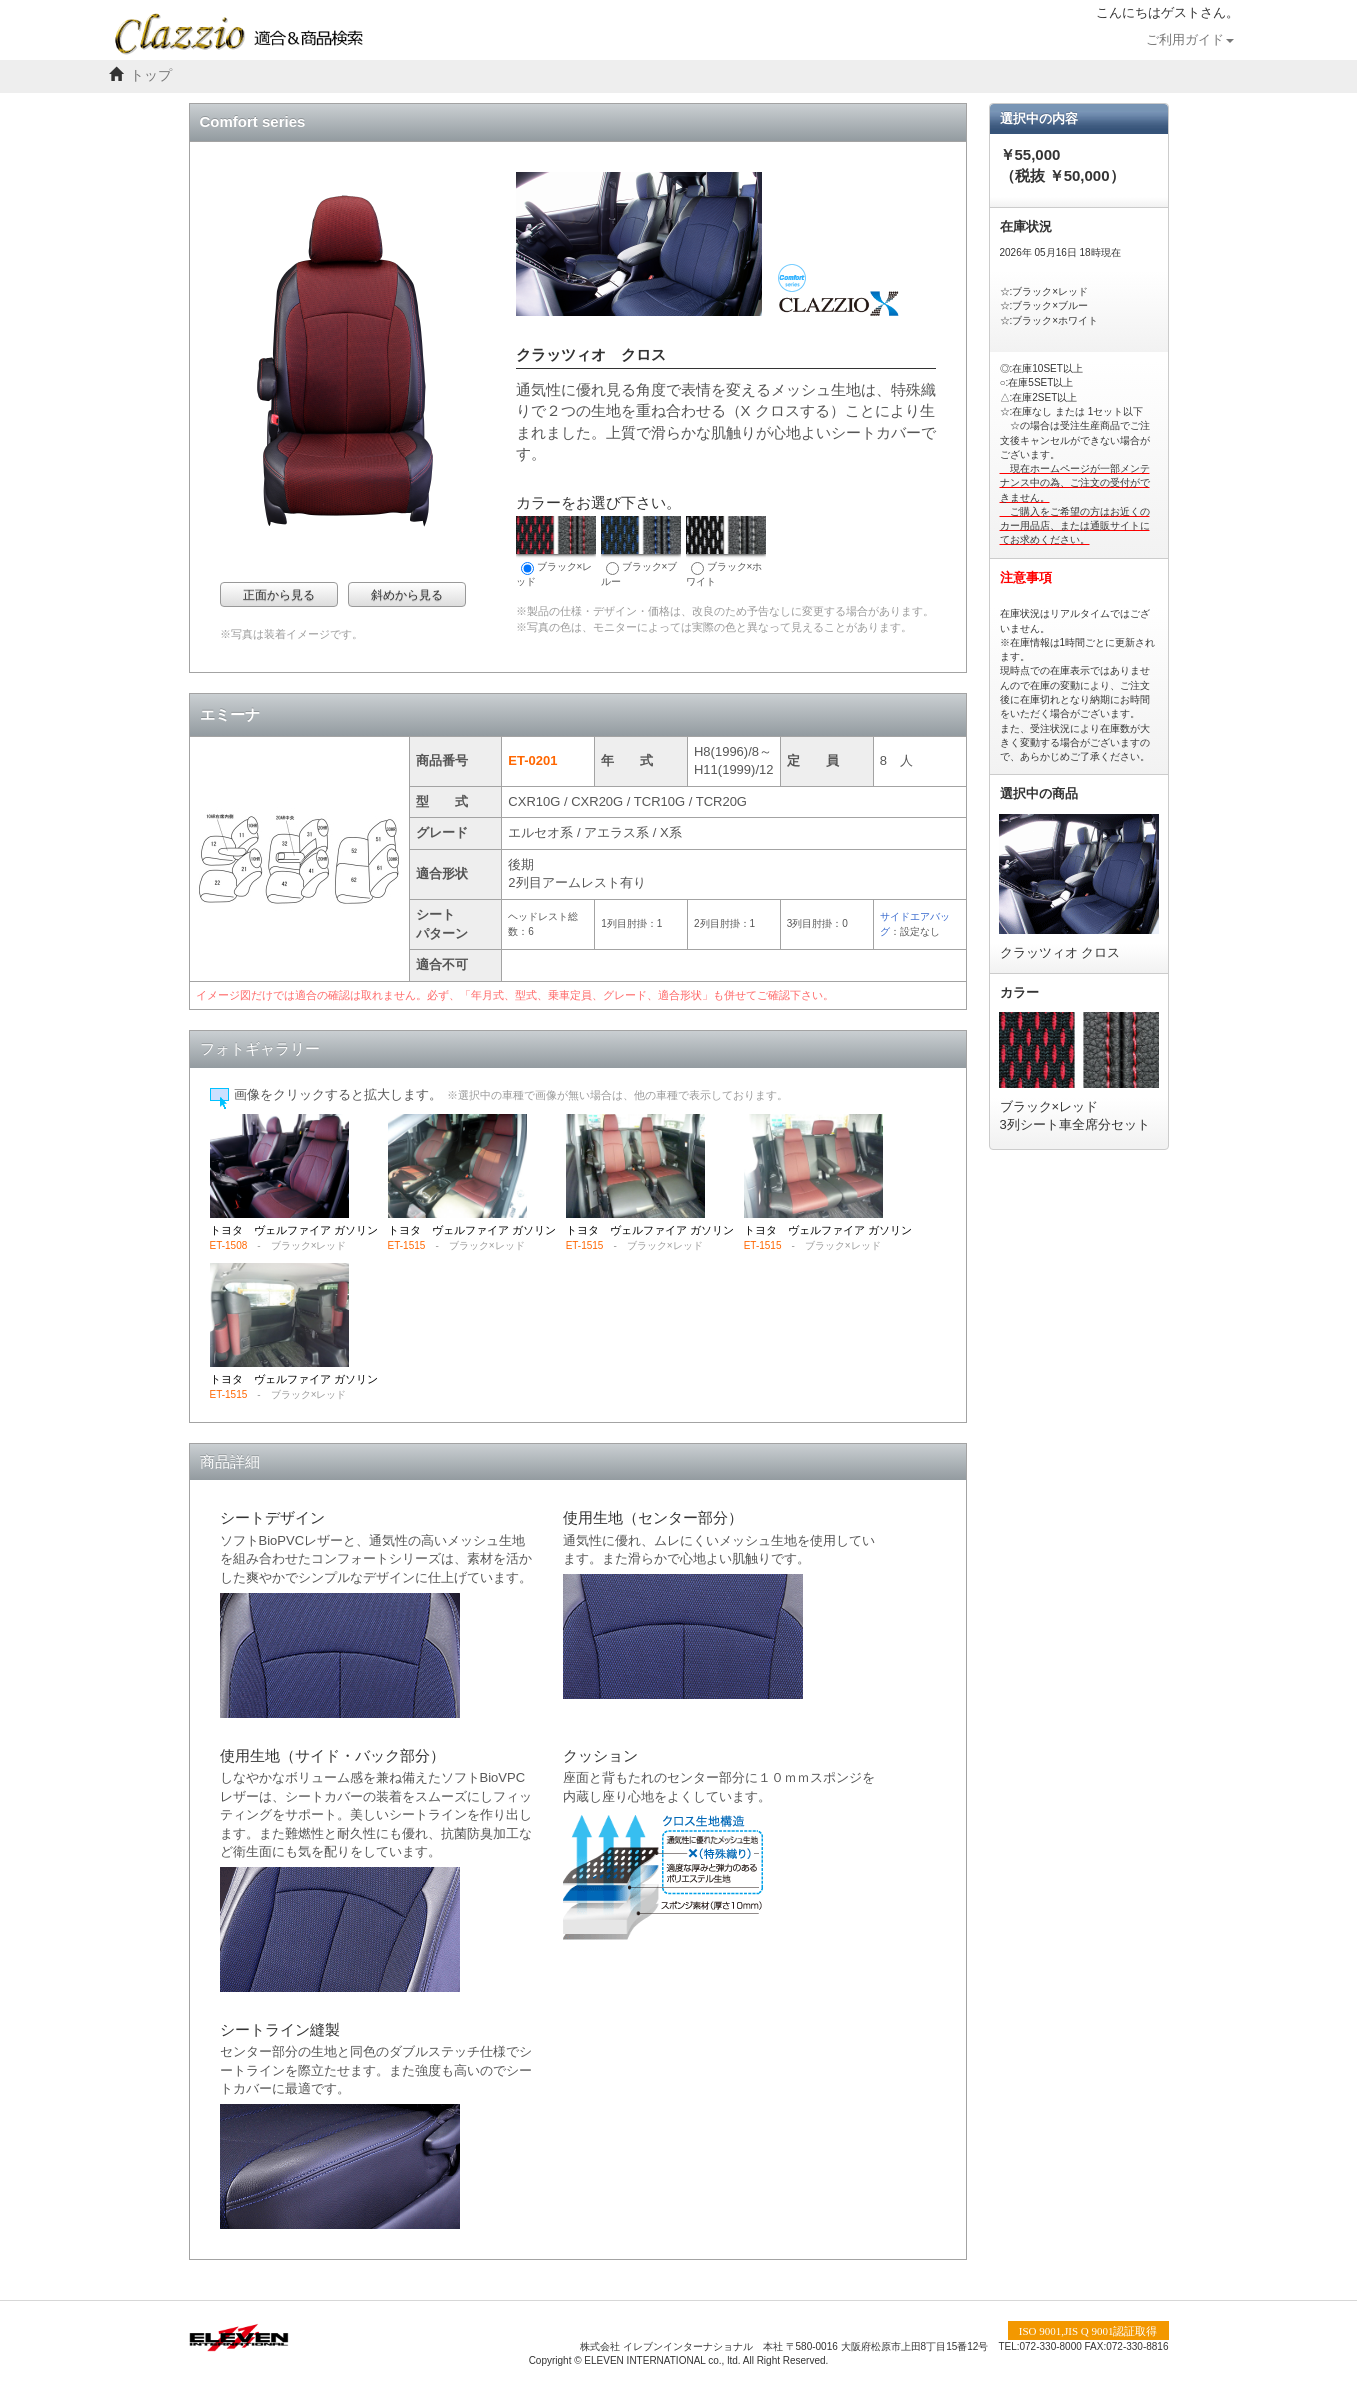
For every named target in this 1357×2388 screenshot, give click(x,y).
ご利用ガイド (1190, 40)
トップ (151, 75)
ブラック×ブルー (641, 551)
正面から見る (279, 595)
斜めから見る (407, 595)
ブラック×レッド (556, 551)
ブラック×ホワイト (726, 551)
